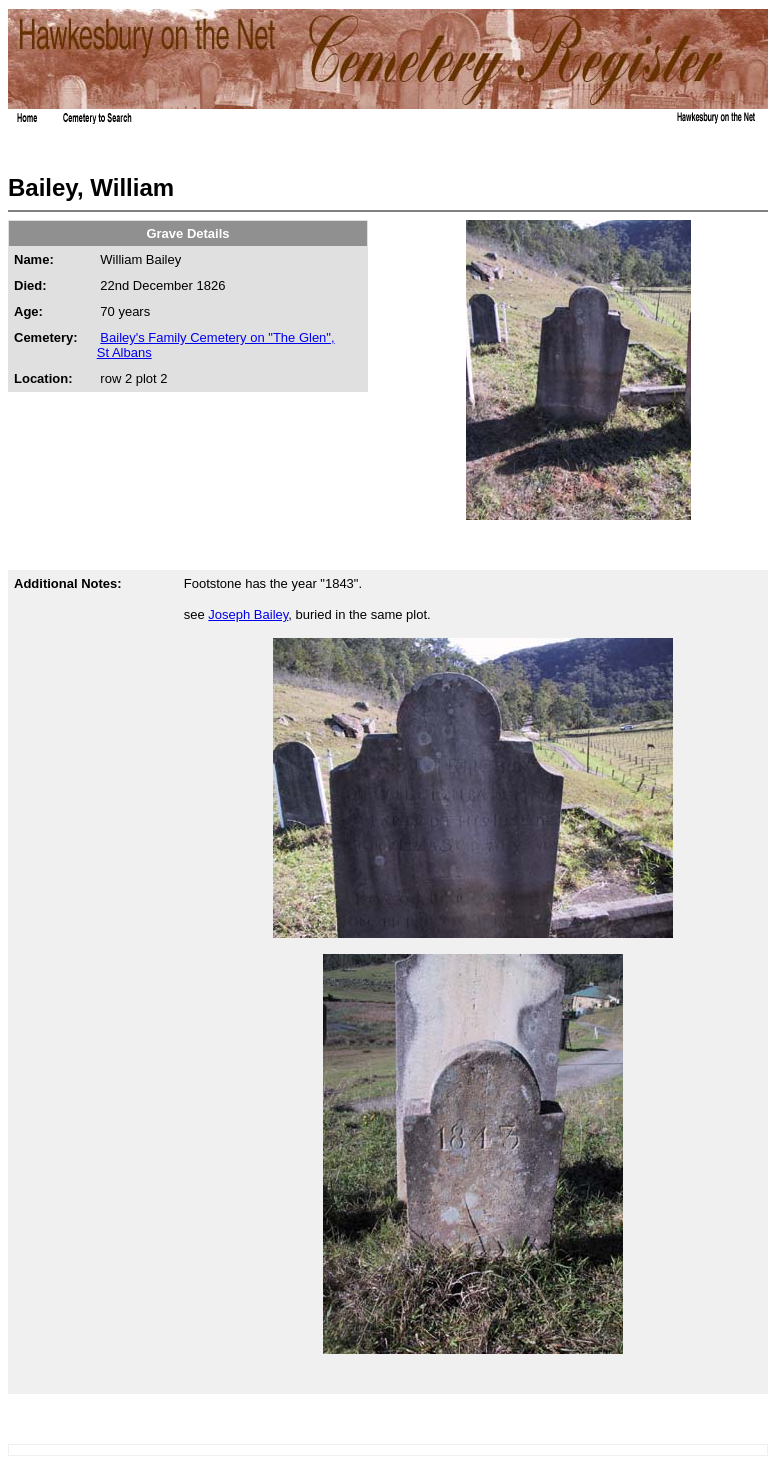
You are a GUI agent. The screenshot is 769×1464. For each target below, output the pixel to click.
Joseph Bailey (248, 614)
